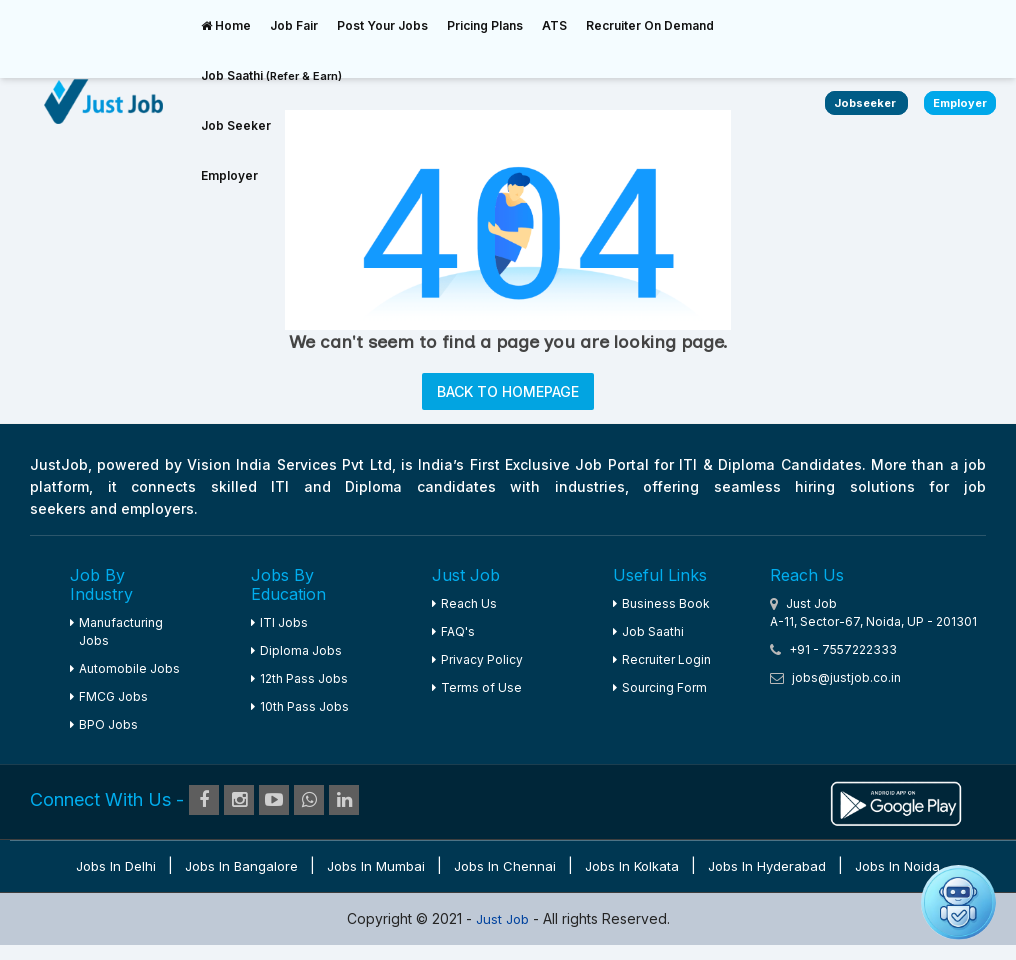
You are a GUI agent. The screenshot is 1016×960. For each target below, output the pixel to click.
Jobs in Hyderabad (767, 866)
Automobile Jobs (125, 668)
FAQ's (453, 631)
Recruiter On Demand (650, 25)
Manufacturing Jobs (116, 631)
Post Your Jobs (382, 25)
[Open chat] (958, 902)
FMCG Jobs (109, 696)
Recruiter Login (662, 659)
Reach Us (464, 603)
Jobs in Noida (897, 866)
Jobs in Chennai (505, 866)
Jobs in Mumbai (376, 866)
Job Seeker (236, 125)
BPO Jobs (104, 724)
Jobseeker (866, 103)
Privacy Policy (477, 659)
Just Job (504, 919)
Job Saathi (271, 75)
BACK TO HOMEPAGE (508, 391)
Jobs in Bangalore (241, 866)
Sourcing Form (660, 687)
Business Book (661, 603)
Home (226, 25)
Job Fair (294, 25)
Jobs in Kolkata (632, 866)
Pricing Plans (485, 25)
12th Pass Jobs (299, 678)
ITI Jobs (279, 622)
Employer (229, 175)
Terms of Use (477, 687)
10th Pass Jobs (300, 706)
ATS (554, 25)
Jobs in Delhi (116, 866)
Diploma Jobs (296, 650)
